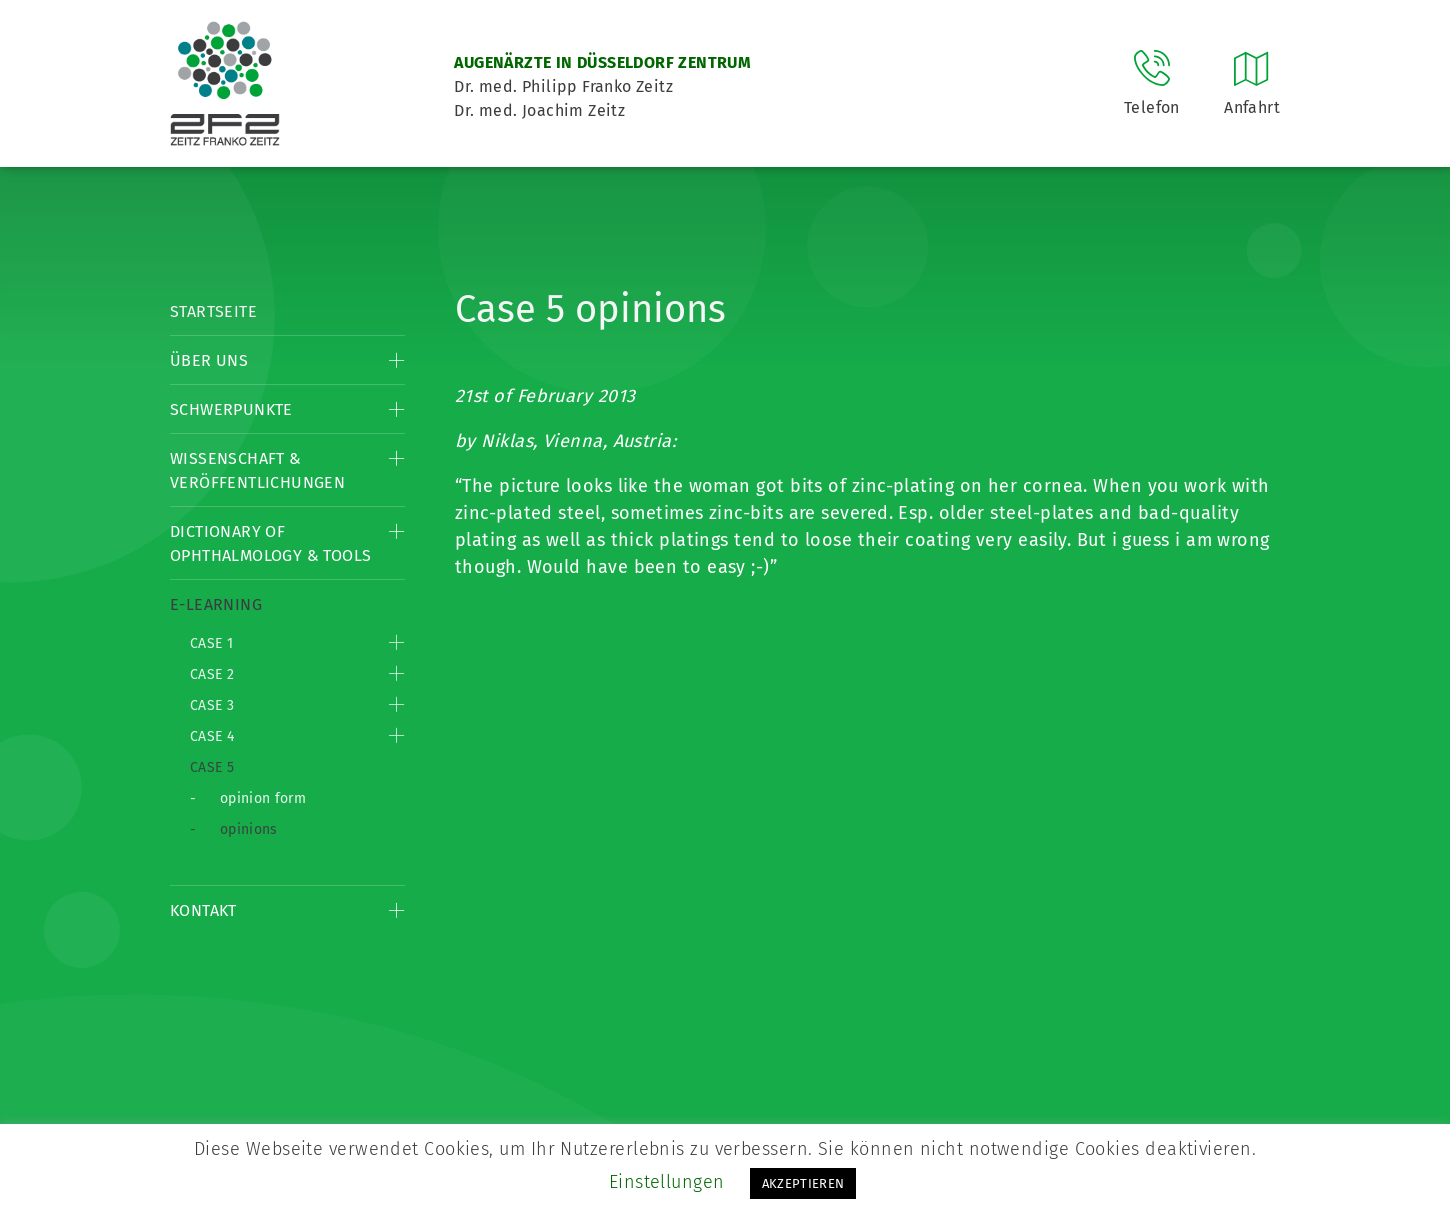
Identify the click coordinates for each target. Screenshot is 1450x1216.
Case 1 (211, 643)
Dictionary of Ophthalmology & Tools (270, 543)
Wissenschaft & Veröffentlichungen (257, 470)
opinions (249, 829)
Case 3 (212, 705)
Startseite (213, 311)
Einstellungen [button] (667, 1182)
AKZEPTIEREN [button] (803, 1183)
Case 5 (212, 767)
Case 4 (212, 736)
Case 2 (212, 674)
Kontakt (203, 910)
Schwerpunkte (231, 409)
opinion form (263, 798)
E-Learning (216, 604)
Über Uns (209, 360)
